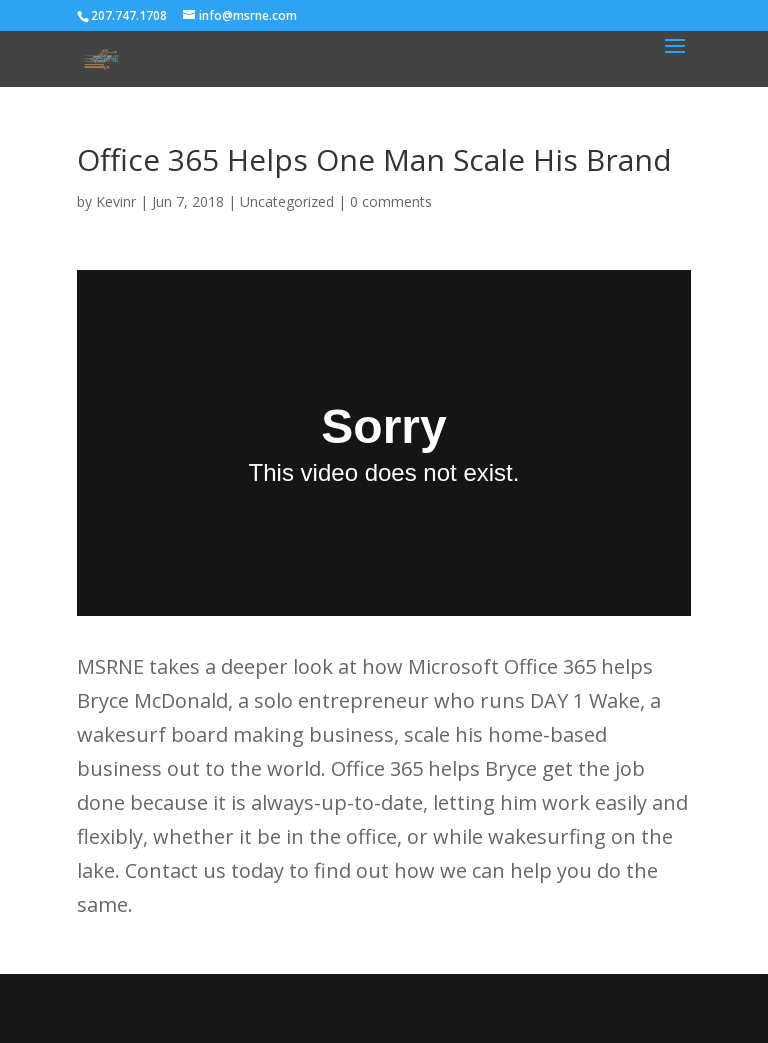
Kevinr (116, 201)
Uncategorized (287, 201)
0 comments (391, 201)
